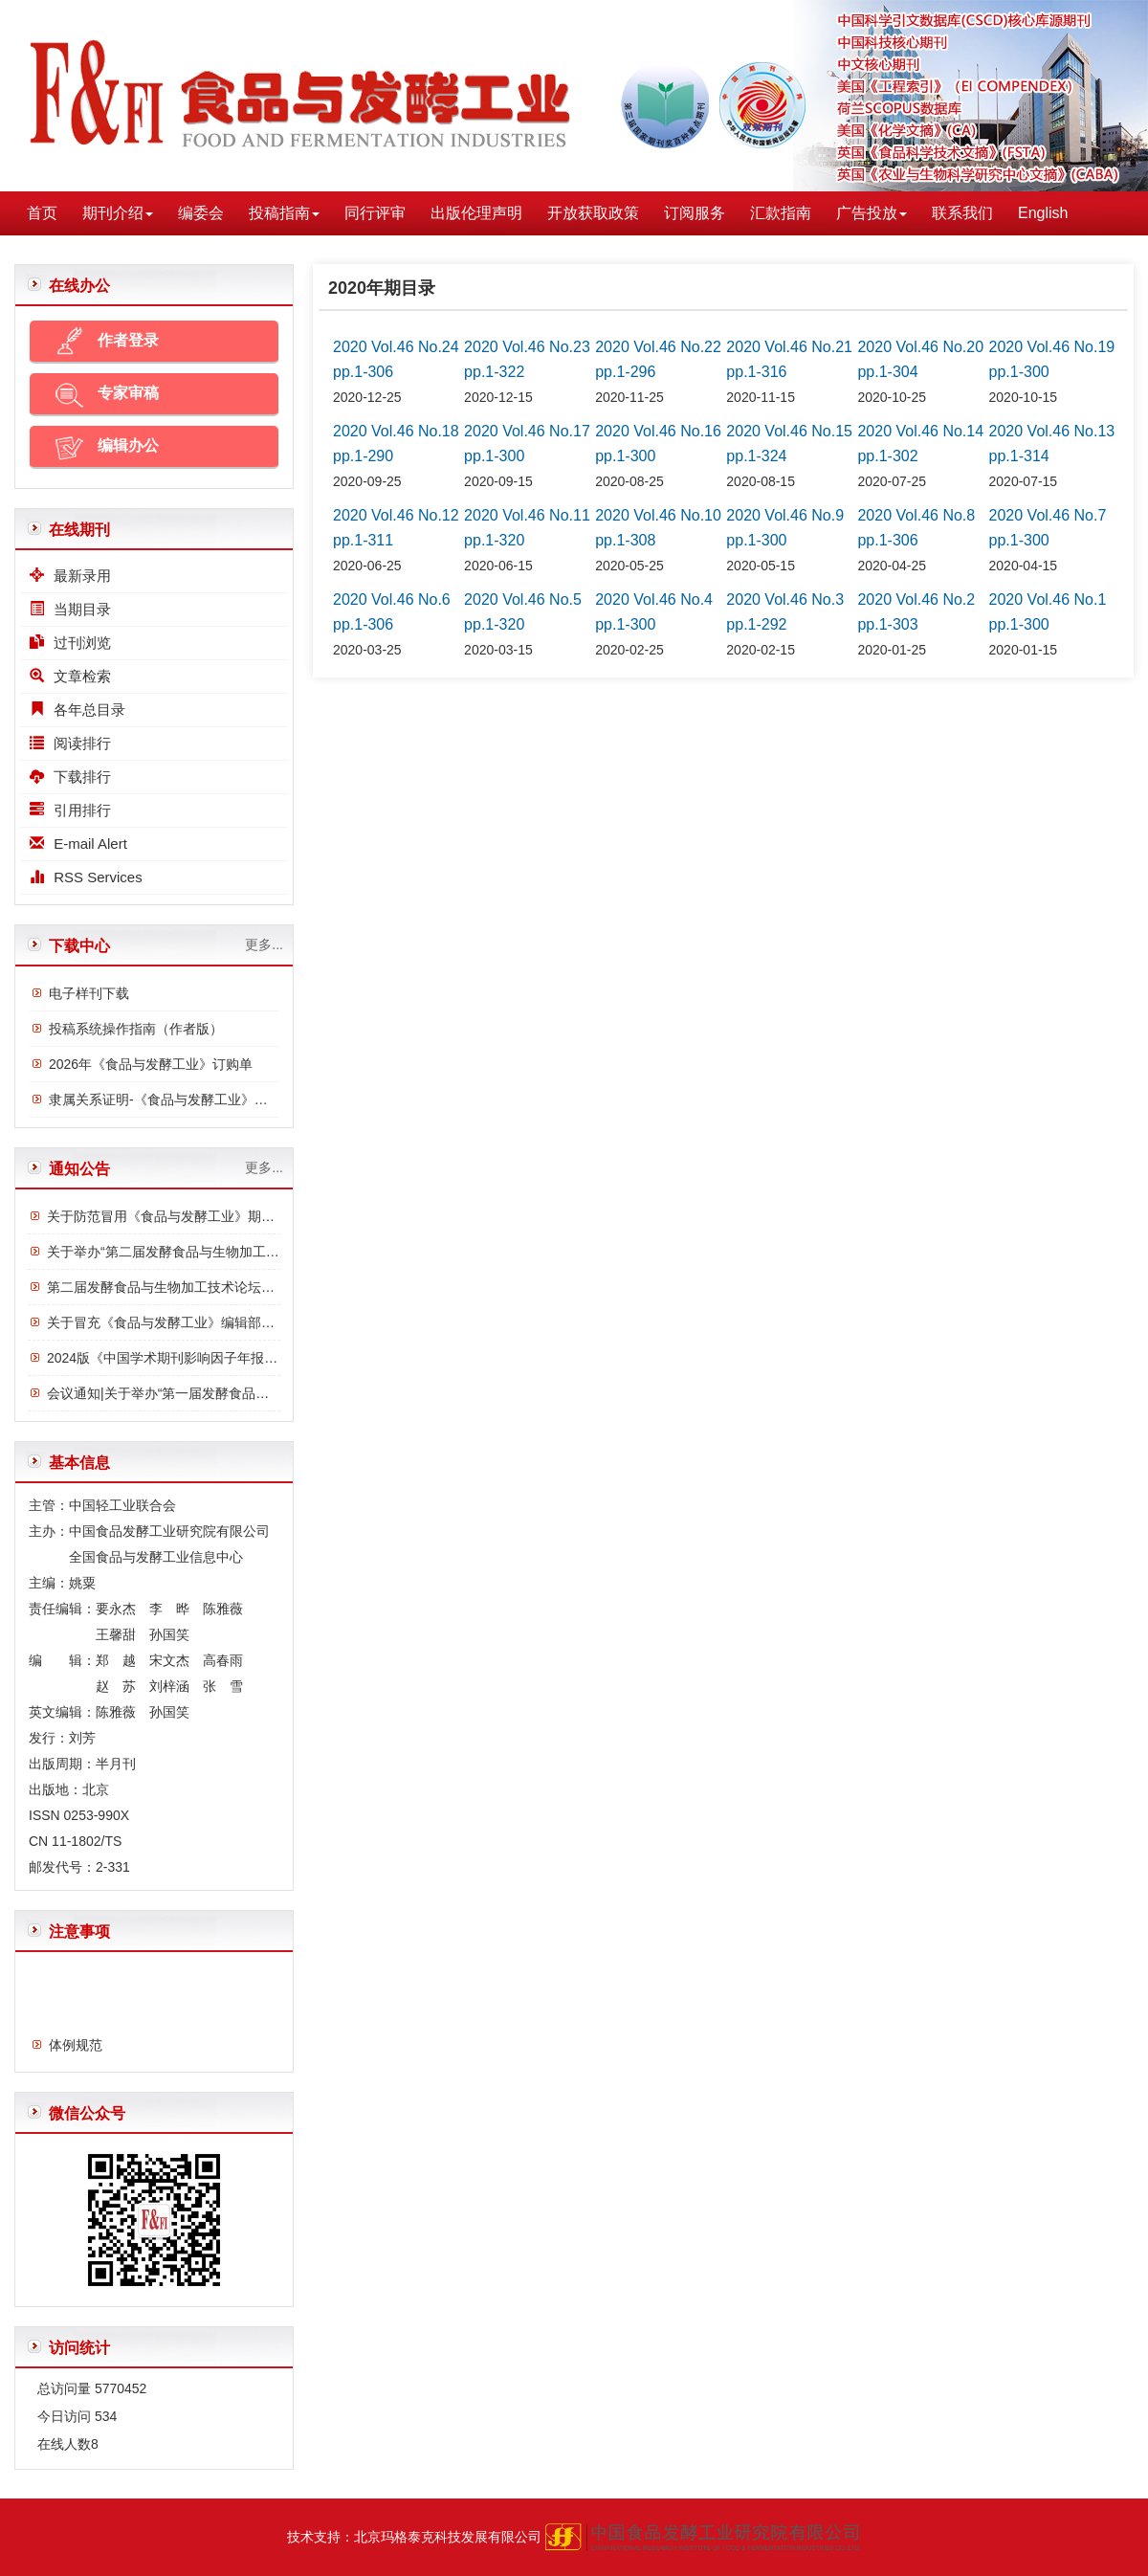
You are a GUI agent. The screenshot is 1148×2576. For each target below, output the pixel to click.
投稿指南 (284, 213)
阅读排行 (70, 743)
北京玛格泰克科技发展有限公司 (447, 2536)
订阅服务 (694, 213)
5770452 (121, 2388)
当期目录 (70, 609)
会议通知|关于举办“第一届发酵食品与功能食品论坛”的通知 (220, 1393)
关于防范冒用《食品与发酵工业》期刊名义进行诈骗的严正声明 (234, 1216)
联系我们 (962, 213)
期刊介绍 (117, 213)
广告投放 (871, 213)
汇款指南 (780, 213)
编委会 (201, 213)
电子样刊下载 (89, 993)
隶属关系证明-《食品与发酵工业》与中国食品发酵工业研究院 (232, 1099)
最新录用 (70, 575)
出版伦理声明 (476, 213)
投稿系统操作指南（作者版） (136, 1028)
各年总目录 (77, 709)
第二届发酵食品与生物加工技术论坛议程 (167, 1287)
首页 (42, 213)
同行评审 (375, 213)
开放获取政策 (593, 213)
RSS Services (86, 877)
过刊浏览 (70, 642)
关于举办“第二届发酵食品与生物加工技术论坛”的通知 (205, 1251)
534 (106, 2416)
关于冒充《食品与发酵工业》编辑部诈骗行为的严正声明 (214, 1322)
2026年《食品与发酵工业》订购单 (151, 1064)
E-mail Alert (78, 843)
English (1043, 213)
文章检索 (70, 676)
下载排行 (70, 776)
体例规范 (75, 2052)
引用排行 (70, 810)
